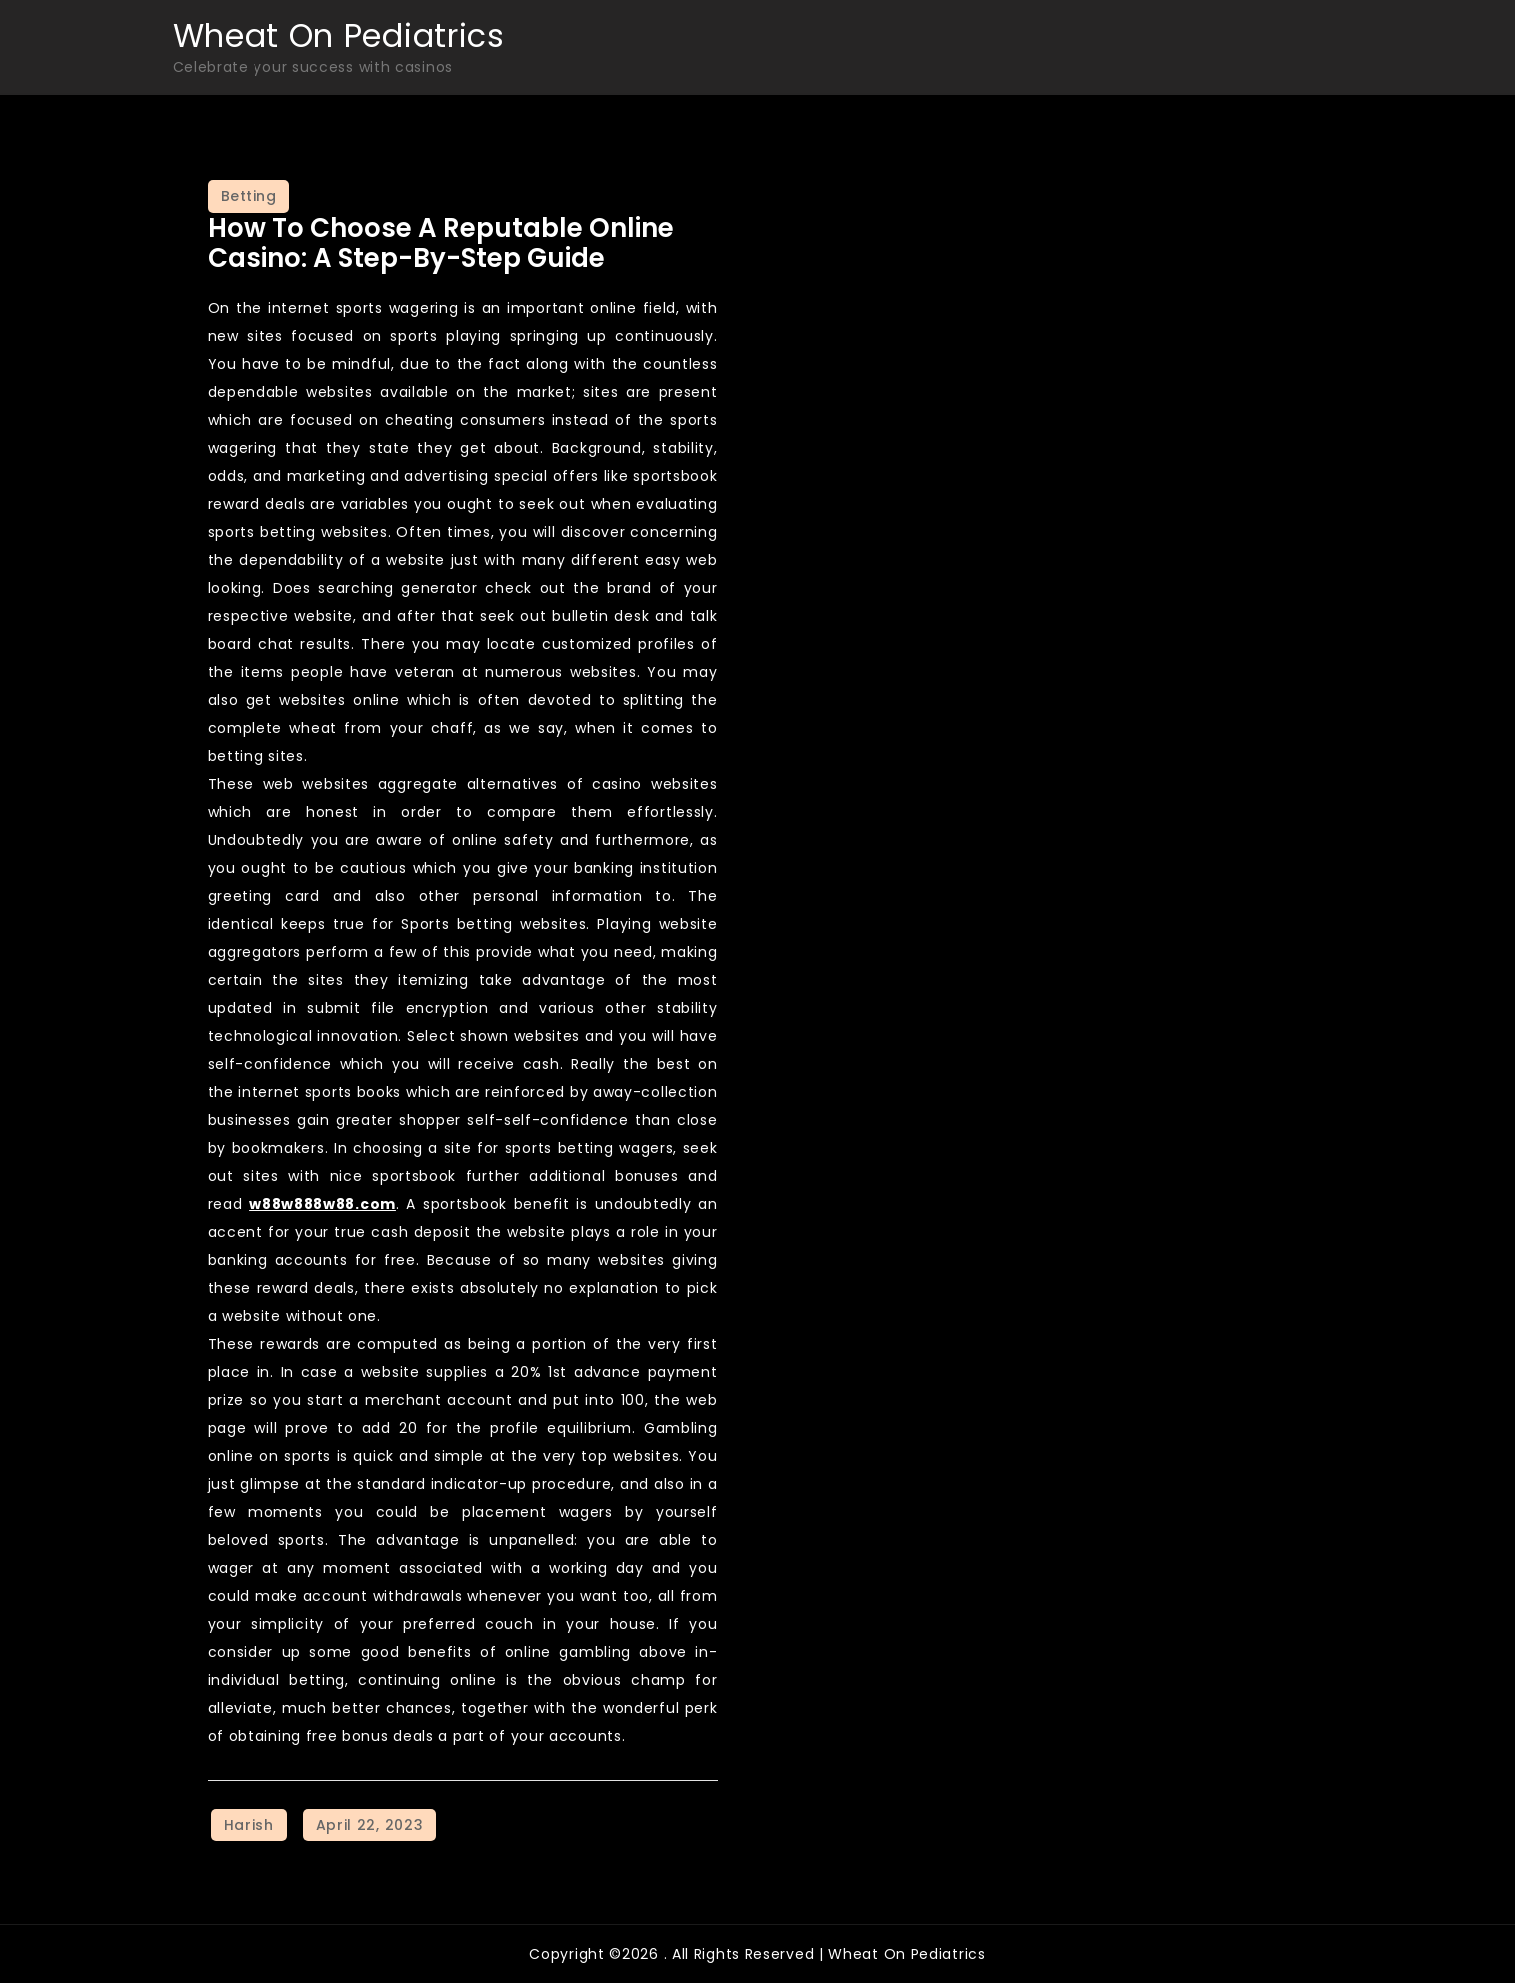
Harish (249, 1825)
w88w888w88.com (322, 1204)
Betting (249, 196)
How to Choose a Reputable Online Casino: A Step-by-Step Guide (441, 243)
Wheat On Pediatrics (339, 35)
